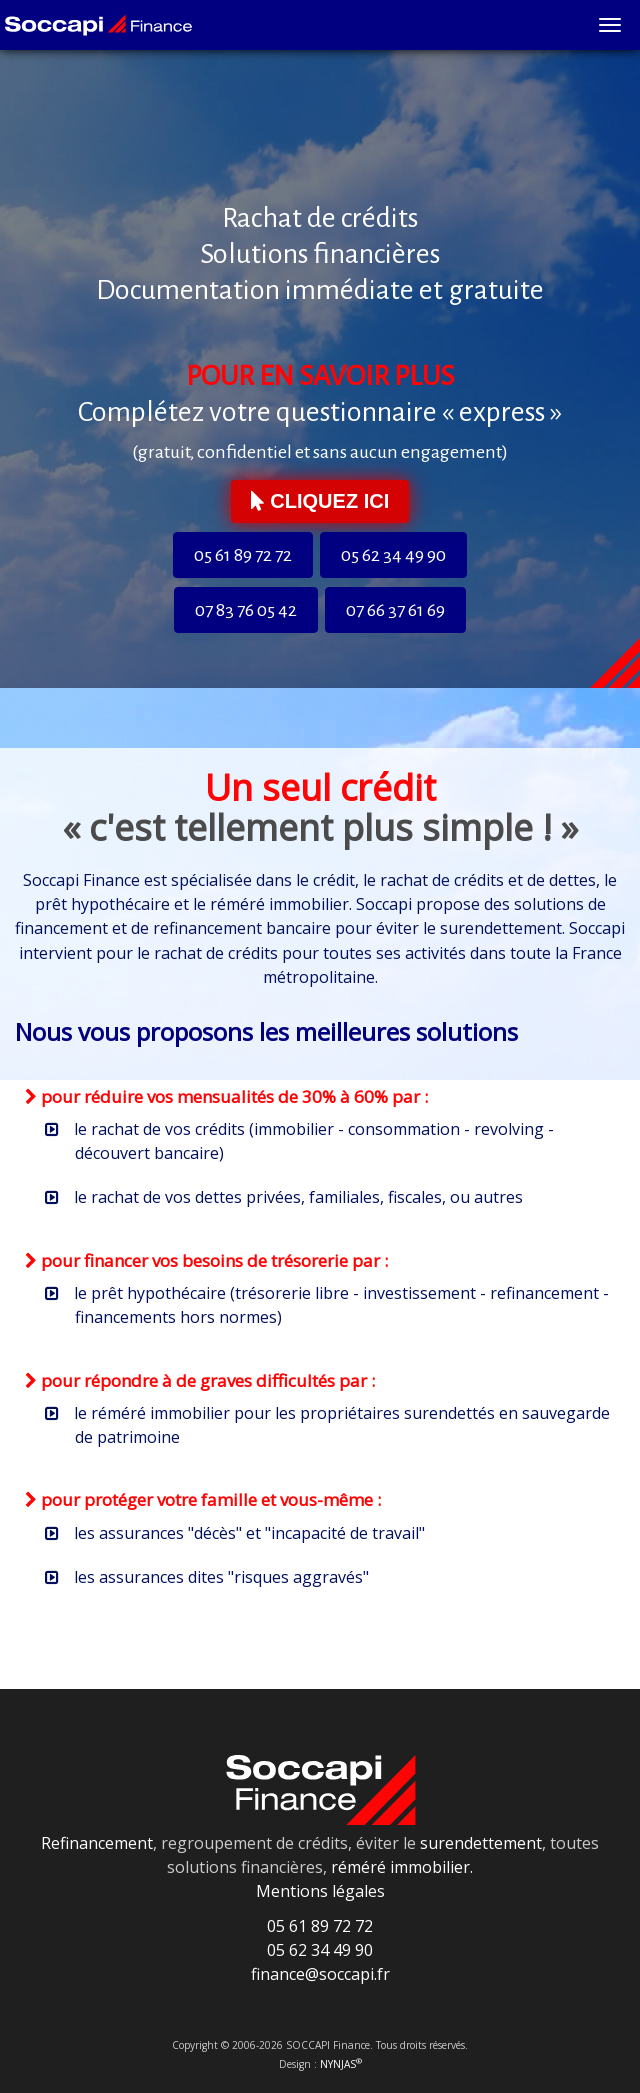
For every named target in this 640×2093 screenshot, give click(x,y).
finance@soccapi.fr (320, 1974)
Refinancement (97, 1843)
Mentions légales (320, 1891)
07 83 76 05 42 (246, 610)
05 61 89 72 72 (243, 555)
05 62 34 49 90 (393, 555)
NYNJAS (341, 2064)
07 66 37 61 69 (395, 610)
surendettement (481, 1843)
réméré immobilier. (402, 1867)
